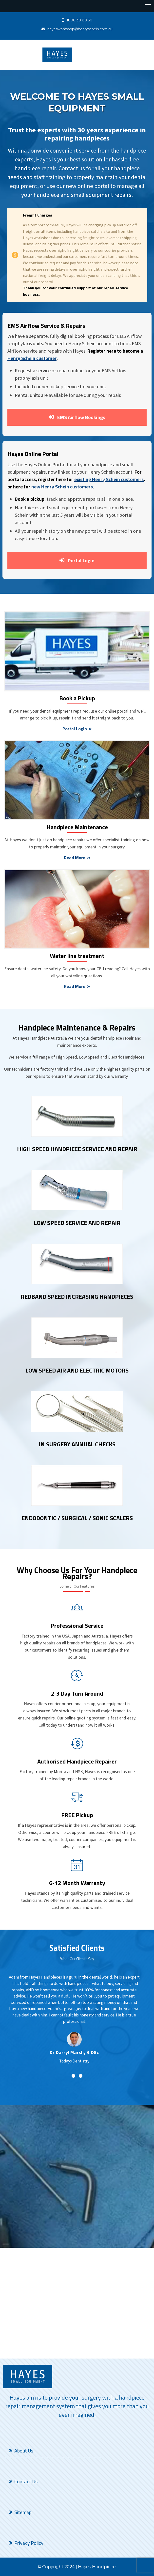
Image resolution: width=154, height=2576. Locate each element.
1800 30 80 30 (77, 20)
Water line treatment (77, 955)
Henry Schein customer (32, 358)
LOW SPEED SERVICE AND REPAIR (77, 1223)
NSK (79, 1771)
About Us (23, 2450)
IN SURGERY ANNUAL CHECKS (77, 1444)
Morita (60, 1771)
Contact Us (26, 2481)
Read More (77, 857)
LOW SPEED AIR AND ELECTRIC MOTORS (77, 1371)
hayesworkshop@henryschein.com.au (77, 29)
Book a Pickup (77, 698)
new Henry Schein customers (62, 486)
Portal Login (77, 560)
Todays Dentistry (74, 2061)
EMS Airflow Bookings (77, 417)
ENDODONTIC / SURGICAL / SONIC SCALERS (77, 1518)
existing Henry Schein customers (109, 479)
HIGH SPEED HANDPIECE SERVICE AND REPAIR (77, 1149)
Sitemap (23, 2512)
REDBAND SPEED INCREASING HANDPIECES (77, 1297)
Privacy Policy (28, 2543)
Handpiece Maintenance (77, 827)
